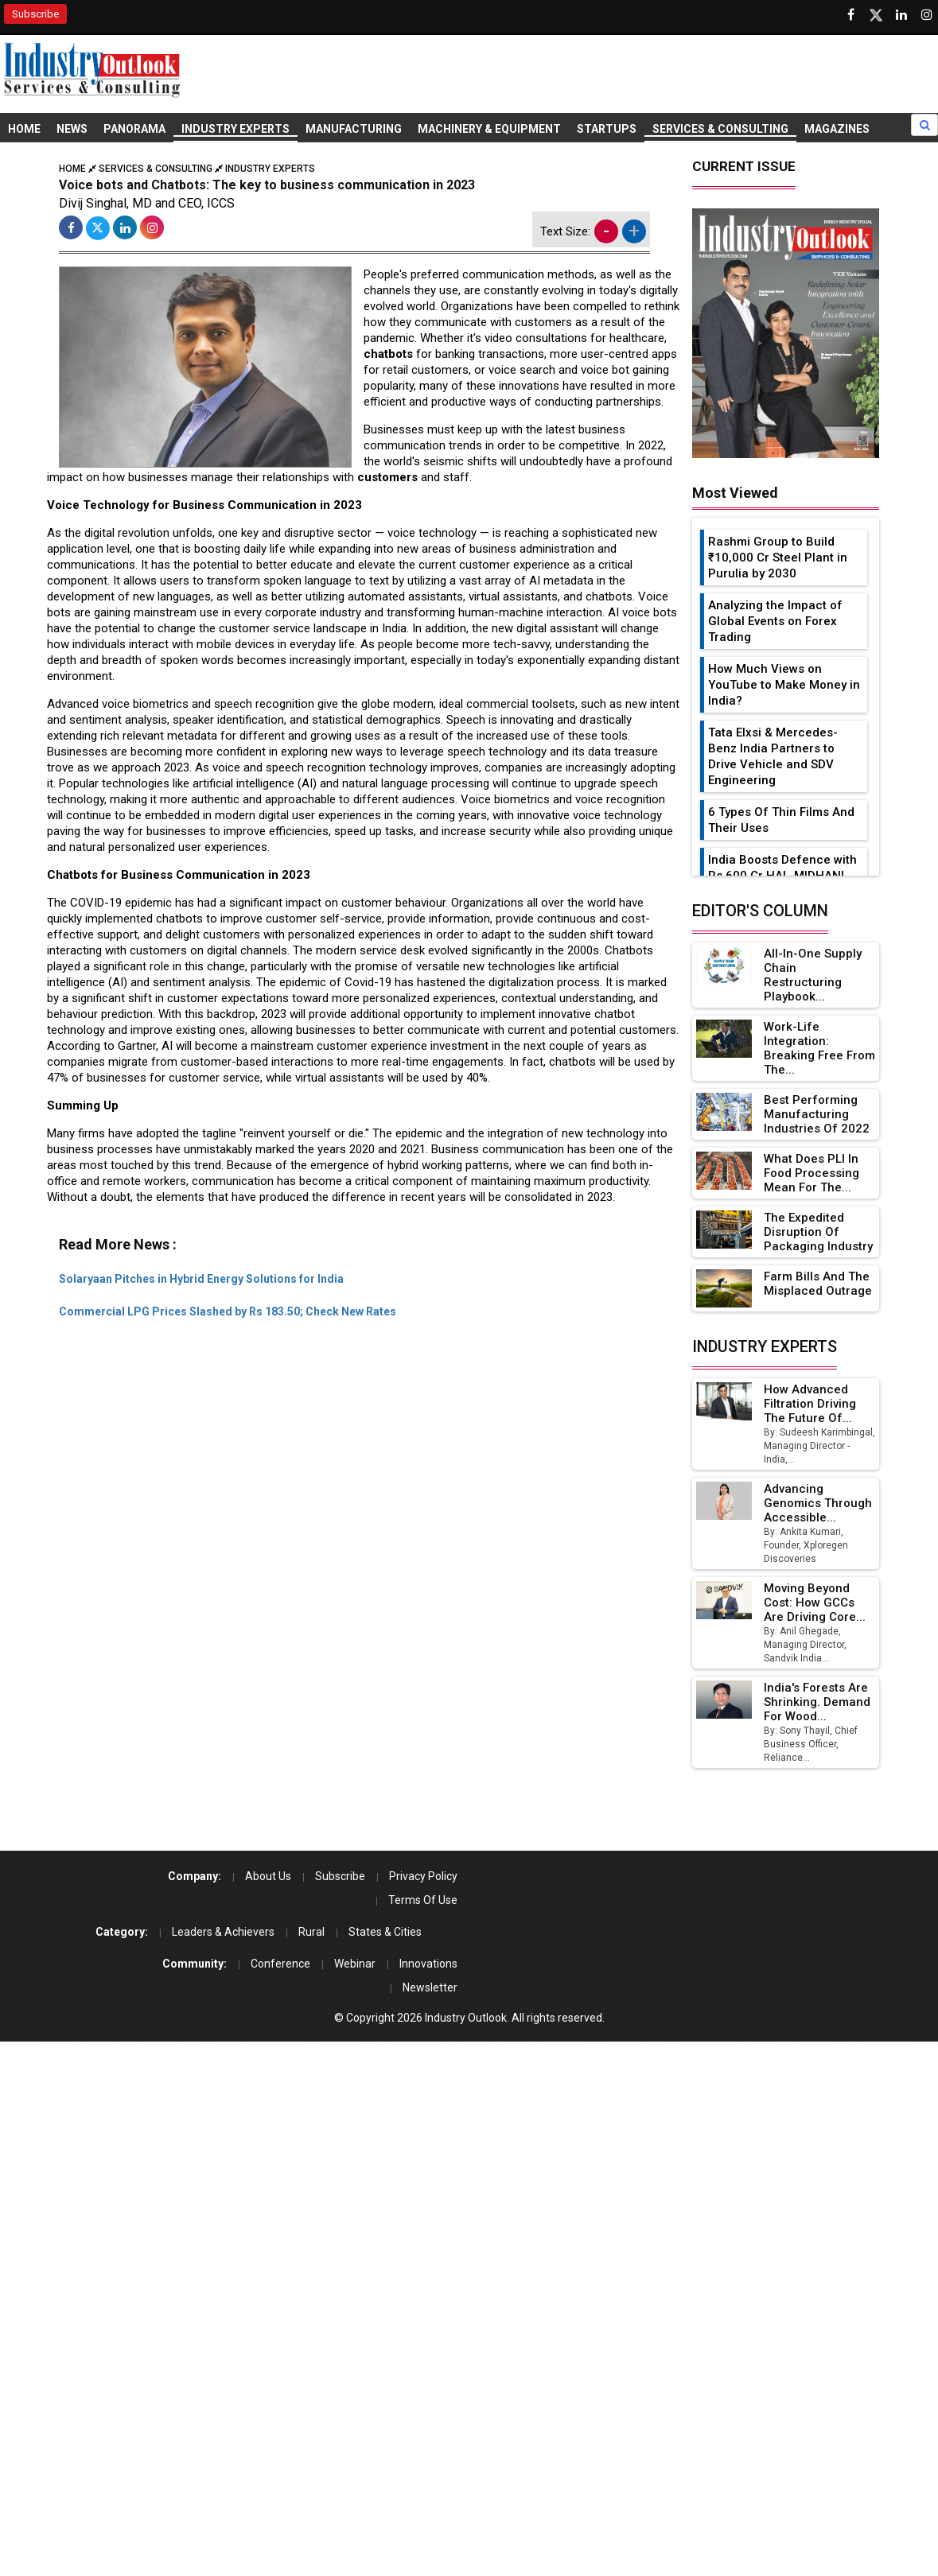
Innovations (428, 1963)
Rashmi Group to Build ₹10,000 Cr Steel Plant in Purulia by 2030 (777, 557)
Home (24, 128)
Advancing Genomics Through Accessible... (818, 1503)
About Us (268, 1876)
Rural (311, 1931)
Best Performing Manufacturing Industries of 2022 (817, 1114)
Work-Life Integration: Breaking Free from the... (819, 1048)
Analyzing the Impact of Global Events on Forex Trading (775, 621)
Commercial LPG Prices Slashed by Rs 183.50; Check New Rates (227, 1311)
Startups (606, 128)
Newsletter (430, 1987)
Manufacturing (354, 128)
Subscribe (35, 14)
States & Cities (385, 1931)
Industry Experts (235, 128)
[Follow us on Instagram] (927, 15)
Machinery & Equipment (489, 128)
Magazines (837, 128)
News (72, 128)
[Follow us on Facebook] (850, 15)
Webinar (355, 1963)
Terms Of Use (422, 1900)
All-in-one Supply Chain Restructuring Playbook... (813, 975)
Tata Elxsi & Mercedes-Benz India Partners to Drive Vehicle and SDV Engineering (773, 756)
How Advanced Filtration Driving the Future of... (810, 1403)
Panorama (134, 128)
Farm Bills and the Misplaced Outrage (818, 1283)
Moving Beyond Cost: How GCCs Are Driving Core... (815, 1602)
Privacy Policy (423, 1876)
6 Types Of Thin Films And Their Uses (781, 820)
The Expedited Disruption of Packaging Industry (818, 1231)
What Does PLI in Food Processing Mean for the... (811, 1173)
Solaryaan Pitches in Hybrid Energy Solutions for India (201, 1278)
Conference (280, 1963)
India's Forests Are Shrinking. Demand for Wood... (817, 1701)
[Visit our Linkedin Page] (901, 15)
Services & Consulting (720, 128)
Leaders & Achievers (223, 1931)
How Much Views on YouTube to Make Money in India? (784, 685)
